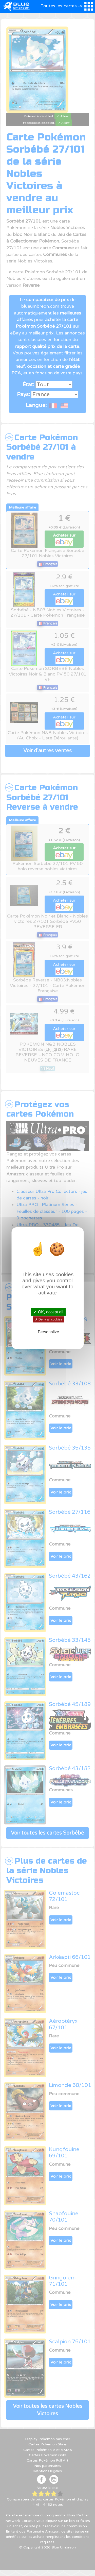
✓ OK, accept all (48, 1312)
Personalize (48, 1332)
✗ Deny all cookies (48, 1319)
